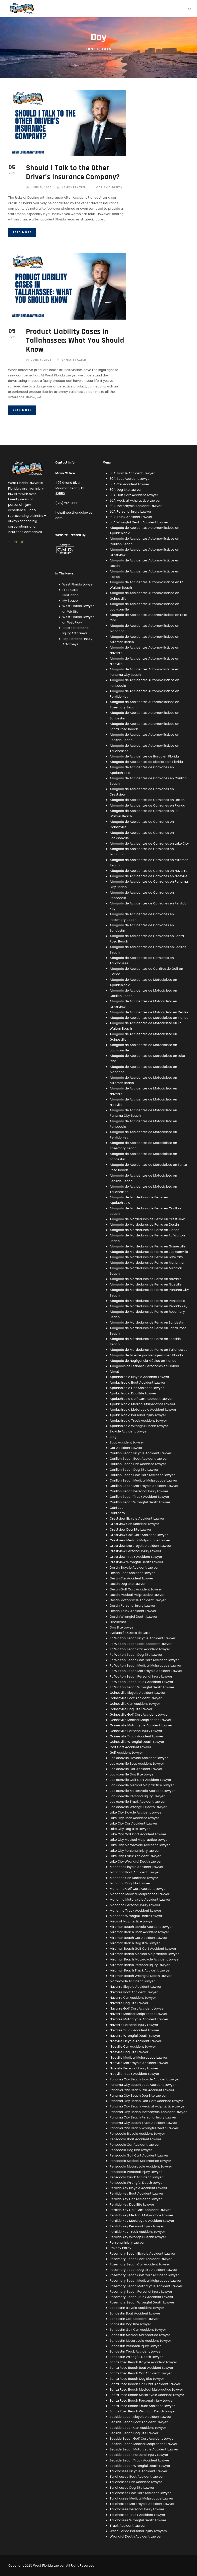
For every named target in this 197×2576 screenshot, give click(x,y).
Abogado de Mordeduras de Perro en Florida (144, 1230)
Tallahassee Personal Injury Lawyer (137, 2509)
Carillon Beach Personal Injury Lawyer (139, 1491)
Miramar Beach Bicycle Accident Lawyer (141, 1926)
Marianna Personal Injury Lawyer (135, 1905)
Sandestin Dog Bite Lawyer (130, 2324)
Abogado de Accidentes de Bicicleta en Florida (146, 761)
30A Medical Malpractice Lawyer (135, 500)
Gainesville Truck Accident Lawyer (136, 1736)
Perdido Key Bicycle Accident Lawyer (138, 2188)
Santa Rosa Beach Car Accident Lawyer (141, 2373)
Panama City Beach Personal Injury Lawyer (143, 2117)
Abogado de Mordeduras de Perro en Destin (144, 1224)
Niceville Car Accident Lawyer (133, 2046)
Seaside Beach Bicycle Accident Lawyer (141, 2416)
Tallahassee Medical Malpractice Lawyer (142, 2498)
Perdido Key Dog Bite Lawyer (132, 2204)
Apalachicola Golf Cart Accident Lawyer (141, 1398)
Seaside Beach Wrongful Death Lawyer (140, 2465)
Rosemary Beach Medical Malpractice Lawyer (146, 2280)
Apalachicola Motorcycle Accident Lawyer (143, 1409)
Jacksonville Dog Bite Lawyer (132, 1774)
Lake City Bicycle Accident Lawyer (136, 1812)
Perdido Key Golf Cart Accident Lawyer (140, 2210)
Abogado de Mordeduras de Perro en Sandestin (147, 1322)
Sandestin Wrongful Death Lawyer (136, 2357)
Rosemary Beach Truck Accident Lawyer (141, 2297)
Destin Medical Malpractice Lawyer (137, 1594)
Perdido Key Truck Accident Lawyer (137, 2231)
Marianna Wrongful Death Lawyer (136, 1916)
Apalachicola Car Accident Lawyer (137, 1388)
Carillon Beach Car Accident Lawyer (138, 1464)
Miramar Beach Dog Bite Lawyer (135, 1943)
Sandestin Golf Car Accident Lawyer (138, 2329)
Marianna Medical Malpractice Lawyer (140, 1894)
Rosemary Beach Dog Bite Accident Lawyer (144, 2269)
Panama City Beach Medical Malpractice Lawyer (148, 2106)
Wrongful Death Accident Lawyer (136, 2536)
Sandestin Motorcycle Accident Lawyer (140, 2340)
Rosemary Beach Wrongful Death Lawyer (142, 2302)
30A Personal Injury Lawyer (131, 511)
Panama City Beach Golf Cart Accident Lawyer (146, 2101)
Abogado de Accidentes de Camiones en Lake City (149, 843)
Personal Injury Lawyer (127, 2242)
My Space (70, 600)
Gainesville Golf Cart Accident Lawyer (139, 1714)
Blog (113, 1436)
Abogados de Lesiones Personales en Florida (144, 1366)
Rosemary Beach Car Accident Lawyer (140, 2264)
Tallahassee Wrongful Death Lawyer (138, 2520)
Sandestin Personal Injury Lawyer (135, 2346)
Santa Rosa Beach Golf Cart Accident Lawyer (145, 2384)
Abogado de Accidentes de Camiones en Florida (147, 805)
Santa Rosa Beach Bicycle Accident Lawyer (143, 2362)
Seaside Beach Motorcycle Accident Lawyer (144, 2449)
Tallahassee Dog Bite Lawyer (132, 2487)
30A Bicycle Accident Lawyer (132, 473)
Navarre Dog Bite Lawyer (129, 2003)
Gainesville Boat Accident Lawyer (136, 1698)
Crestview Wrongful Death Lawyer (136, 1562)
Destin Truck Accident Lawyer (133, 1611)
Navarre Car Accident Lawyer (133, 1997)
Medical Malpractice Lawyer (132, 1921)
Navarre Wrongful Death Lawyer (135, 2035)
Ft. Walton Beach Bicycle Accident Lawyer (143, 1638)
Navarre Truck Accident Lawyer (134, 2030)
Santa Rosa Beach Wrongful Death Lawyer (143, 2411)
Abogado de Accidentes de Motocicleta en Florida (149, 1017)
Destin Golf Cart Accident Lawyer (136, 1589)
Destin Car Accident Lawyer (131, 1578)
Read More (22, 232)
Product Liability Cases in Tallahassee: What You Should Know (75, 340)
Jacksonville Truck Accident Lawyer (138, 1801)
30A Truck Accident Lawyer (131, 517)
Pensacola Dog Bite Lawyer (131, 2150)
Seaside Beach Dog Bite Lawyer (134, 2433)
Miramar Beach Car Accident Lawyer (139, 1937)
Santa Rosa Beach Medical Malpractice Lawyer (146, 2389)
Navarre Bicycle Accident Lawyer (136, 1986)
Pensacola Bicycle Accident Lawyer (137, 2133)
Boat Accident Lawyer (127, 1442)
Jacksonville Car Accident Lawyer (136, 1769)
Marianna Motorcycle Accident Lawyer (140, 1899)
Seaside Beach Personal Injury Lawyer (139, 2454)
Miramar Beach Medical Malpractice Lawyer (144, 1954)
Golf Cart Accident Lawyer (130, 1747)
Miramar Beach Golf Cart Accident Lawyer (143, 1948)
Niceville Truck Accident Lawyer (134, 2073)
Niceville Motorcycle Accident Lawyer (139, 2063)
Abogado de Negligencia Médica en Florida (143, 1360)
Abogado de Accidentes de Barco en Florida (144, 756)
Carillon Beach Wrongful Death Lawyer (140, 1502)
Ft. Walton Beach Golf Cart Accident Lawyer (144, 1660)
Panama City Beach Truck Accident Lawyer (144, 2122)
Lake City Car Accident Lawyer (134, 1823)
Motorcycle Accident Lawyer (132, 1981)
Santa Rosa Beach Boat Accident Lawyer (141, 2367)
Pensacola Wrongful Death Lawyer (137, 2182)
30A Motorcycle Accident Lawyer (136, 506)
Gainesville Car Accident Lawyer (135, 1703)
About (114, 1371)
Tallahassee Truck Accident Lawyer (137, 2515)
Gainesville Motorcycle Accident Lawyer (141, 1725)
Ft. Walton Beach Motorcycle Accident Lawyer (146, 1671)
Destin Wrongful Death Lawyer (134, 1616)
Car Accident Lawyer (126, 1447)
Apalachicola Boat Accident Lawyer (138, 1382)
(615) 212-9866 (66, 503)
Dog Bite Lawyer (122, 1627)
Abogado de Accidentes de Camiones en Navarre (148, 870)
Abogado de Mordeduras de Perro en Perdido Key (148, 1306)
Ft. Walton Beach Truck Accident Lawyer (141, 1682)
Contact (116, 1507)
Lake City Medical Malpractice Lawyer (139, 1839)
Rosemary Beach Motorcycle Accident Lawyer (146, 2286)
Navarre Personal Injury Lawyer (134, 2025)
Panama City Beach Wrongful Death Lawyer (144, 2128)
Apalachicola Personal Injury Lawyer (138, 1415)
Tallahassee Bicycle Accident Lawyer (139, 2471)
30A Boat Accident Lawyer (130, 478)
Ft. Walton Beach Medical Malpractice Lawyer (146, 1665)
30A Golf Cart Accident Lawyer (134, 495)
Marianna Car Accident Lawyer (134, 1878)
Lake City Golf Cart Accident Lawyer (138, 1834)
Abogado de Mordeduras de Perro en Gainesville (148, 1246)
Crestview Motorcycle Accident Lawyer (141, 1545)
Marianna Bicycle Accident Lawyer (137, 1867)
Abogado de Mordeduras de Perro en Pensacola (147, 1301)
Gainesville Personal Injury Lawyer (136, 1731)
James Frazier (74, 187)
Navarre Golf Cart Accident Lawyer (137, 2008)
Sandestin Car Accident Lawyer (134, 2318)
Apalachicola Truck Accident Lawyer (138, 1420)
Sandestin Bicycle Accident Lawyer (137, 2307)
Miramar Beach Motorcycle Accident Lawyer (145, 1959)
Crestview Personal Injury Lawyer (135, 1551)
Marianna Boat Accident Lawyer (135, 1872)
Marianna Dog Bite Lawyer (130, 1883)
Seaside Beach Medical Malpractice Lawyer (144, 2444)
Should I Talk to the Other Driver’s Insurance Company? (73, 172)
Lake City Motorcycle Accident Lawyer (140, 1845)
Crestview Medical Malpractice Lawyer (140, 1540)
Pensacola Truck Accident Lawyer (136, 2177)
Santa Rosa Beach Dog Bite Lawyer (137, 2378)
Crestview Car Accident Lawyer (134, 1524)
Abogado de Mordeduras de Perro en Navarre (146, 1279)
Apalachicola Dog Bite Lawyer (133, 1393)
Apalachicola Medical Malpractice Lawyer (142, 1404)
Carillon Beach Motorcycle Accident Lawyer (144, 1486)
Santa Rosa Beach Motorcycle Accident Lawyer (147, 2395)
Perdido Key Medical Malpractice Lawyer (141, 2215)
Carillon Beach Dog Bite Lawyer (134, 1469)
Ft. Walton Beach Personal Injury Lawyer (141, 1676)
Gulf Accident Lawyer (126, 1752)
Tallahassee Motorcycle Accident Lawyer (142, 2504)
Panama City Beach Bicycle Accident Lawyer (145, 2079)
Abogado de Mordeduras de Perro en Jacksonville (149, 1251)
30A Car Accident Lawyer (129, 484)
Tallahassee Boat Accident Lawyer (137, 2476)
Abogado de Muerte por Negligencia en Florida (146, 1355)
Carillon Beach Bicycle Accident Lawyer (141, 1453)
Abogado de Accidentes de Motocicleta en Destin (149, 1012)
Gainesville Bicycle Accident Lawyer (138, 1692)
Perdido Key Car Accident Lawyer (136, 2199)
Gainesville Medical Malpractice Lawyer (141, 1720)
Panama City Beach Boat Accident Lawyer (143, 2084)
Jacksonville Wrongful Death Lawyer (138, 1807)
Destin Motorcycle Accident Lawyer (138, 1600)
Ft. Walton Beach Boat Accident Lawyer (141, 1644)
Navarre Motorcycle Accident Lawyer (139, 2019)
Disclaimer (118, 1622)
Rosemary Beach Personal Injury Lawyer (141, 2291)
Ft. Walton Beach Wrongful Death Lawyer (142, 1687)
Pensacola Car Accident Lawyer (135, 2144)
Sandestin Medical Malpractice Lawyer (140, 2335)
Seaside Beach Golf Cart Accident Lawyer (142, 2438)
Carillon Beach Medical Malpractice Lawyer (144, 1480)
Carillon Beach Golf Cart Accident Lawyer (142, 1475)
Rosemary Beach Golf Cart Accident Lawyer (144, 2275)
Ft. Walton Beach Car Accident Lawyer (140, 1649)
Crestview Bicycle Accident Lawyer (137, 1518)
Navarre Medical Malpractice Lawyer (139, 2014)
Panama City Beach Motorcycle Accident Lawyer (148, 2112)
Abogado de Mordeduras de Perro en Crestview (147, 1219)
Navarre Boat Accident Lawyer (134, 1992)
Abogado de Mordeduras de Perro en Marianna (147, 1262)
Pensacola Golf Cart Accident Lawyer (139, 2155)
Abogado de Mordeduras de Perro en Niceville (146, 1284)
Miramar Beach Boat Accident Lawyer (139, 1932)
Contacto (117, 1513)
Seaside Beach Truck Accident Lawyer (139, 2460)
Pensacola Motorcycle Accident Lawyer (141, 2166)
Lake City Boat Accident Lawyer (134, 1818)
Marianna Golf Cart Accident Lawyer (138, 1888)
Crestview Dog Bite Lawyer (131, 1529)
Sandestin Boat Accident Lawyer (135, 2313)
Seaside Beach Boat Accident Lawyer (139, 2422)
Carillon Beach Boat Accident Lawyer (139, 1458)
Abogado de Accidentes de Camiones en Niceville (148, 876)
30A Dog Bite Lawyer (126, 489)
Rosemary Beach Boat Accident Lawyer (141, 2259)
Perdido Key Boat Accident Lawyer (137, 2193)
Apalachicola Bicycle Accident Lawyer (139, 1377)
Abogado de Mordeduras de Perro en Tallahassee (149, 1349)
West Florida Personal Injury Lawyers (138, 2531)
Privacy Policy (120, 2248)
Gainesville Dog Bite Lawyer (131, 1709)
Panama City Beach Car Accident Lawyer (142, 2090)
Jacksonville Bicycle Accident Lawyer (139, 1758)
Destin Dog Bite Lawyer (128, 1583)
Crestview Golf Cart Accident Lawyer (139, 1535)
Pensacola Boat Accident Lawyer (135, 2139)
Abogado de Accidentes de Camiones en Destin (147, 800)
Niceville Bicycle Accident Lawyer (136, 2041)
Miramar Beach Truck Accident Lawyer (140, 1970)
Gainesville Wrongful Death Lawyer (137, 1741)
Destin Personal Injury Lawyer (133, 1605)
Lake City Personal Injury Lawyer (135, 1850)
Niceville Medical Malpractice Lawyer (139, 2057)
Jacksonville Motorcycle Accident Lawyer (142, 1790)
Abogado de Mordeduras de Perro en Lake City (146, 1257)
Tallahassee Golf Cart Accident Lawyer (140, 2493)
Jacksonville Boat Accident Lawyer (137, 1763)
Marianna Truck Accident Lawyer (135, 1910)
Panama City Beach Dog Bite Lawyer (138, 2095)
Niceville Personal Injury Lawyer (134, 2068)
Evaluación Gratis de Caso (130, 1632)
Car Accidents (109, 187)
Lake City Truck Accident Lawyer (135, 1856)
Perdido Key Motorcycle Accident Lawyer (142, 2220)
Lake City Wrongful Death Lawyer (136, 1861)
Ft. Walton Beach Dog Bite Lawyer (136, 1654)
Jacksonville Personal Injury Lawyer (137, 1796)
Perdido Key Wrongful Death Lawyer (138, 2237)
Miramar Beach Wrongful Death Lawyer (141, 1975)
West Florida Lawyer (78, 584)
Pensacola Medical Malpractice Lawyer (140, 2161)
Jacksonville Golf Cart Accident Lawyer (140, 1779)
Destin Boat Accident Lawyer (132, 1573)
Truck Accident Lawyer (128, 2525)
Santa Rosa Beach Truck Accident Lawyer (142, 2406)
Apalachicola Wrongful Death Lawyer (139, 1426)
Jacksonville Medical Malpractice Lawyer (142, 1785)
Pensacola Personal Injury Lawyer (136, 2172)
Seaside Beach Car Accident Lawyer (138, 2427)
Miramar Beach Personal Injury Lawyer (140, 1965)
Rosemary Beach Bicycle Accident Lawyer (143, 2253)
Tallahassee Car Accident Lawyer (136, 2482)
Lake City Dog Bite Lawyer (130, 1829)
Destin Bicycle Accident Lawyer (134, 1567)
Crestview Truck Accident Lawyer (136, 1556)
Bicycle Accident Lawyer (129, 1431)
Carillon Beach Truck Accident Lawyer (139, 1496)
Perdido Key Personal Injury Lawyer (137, 2226)
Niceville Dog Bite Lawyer (129, 2052)
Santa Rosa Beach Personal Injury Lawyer (142, 2400)
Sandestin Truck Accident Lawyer (136, 2351)
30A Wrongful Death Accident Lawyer (139, 522)
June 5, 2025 (41, 187)
